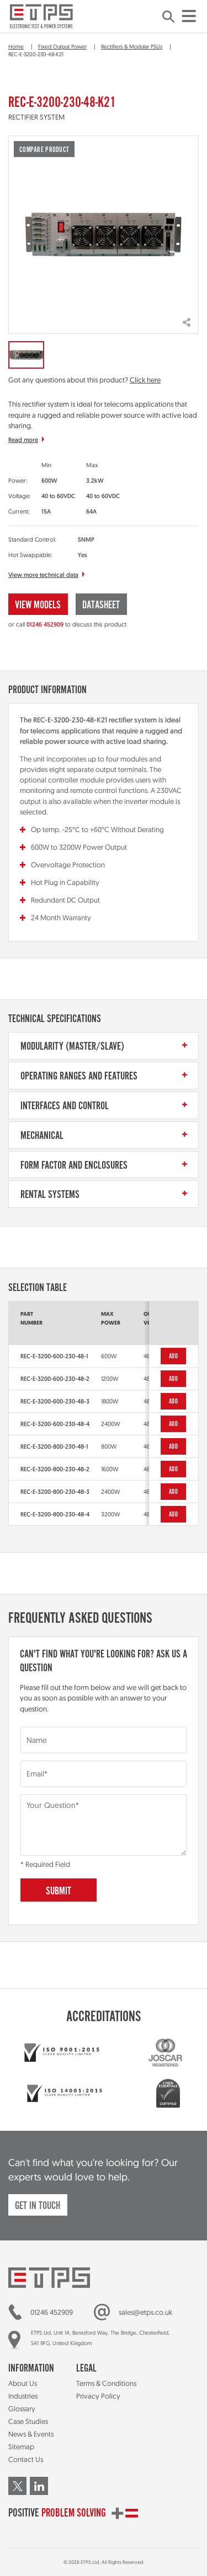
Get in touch (37, 2206)
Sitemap (21, 2446)
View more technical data (43, 575)
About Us (22, 2383)
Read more (23, 440)
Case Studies (28, 2421)
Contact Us (25, 2459)
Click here (145, 379)
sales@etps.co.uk (145, 2312)
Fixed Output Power (62, 46)
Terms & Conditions (106, 2383)
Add (173, 1356)
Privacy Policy (98, 2395)
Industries (23, 2395)
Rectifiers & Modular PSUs (131, 46)
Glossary (21, 2408)
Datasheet (101, 605)
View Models (38, 605)
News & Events (31, 2433)
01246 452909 (44, 624)
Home (16, 46)
